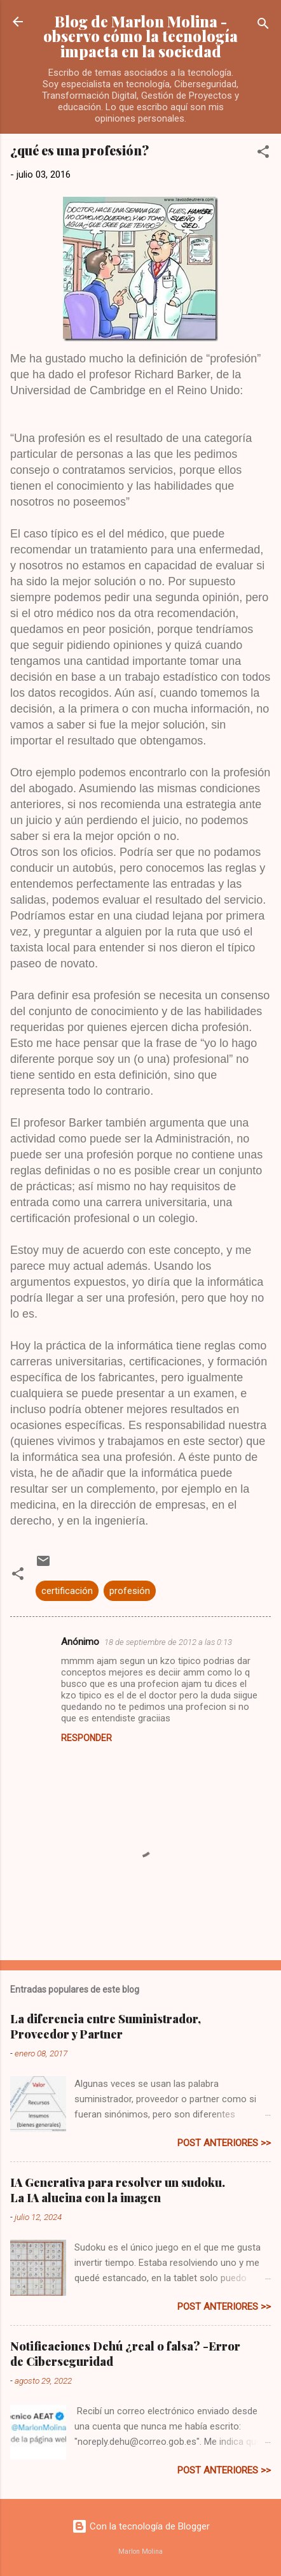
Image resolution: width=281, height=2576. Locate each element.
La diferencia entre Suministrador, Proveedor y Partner (105, 2026)
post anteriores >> (224, 2143)
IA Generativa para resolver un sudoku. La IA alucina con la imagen (117, 2190)
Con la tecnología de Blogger (141, 2526)
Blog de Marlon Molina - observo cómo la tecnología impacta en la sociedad (140, 36)
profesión (129, 1591)
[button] (263, 154)
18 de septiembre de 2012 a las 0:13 (168, 1642)
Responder (86, 1738)
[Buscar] (263, 25)
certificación (67, 1591)
